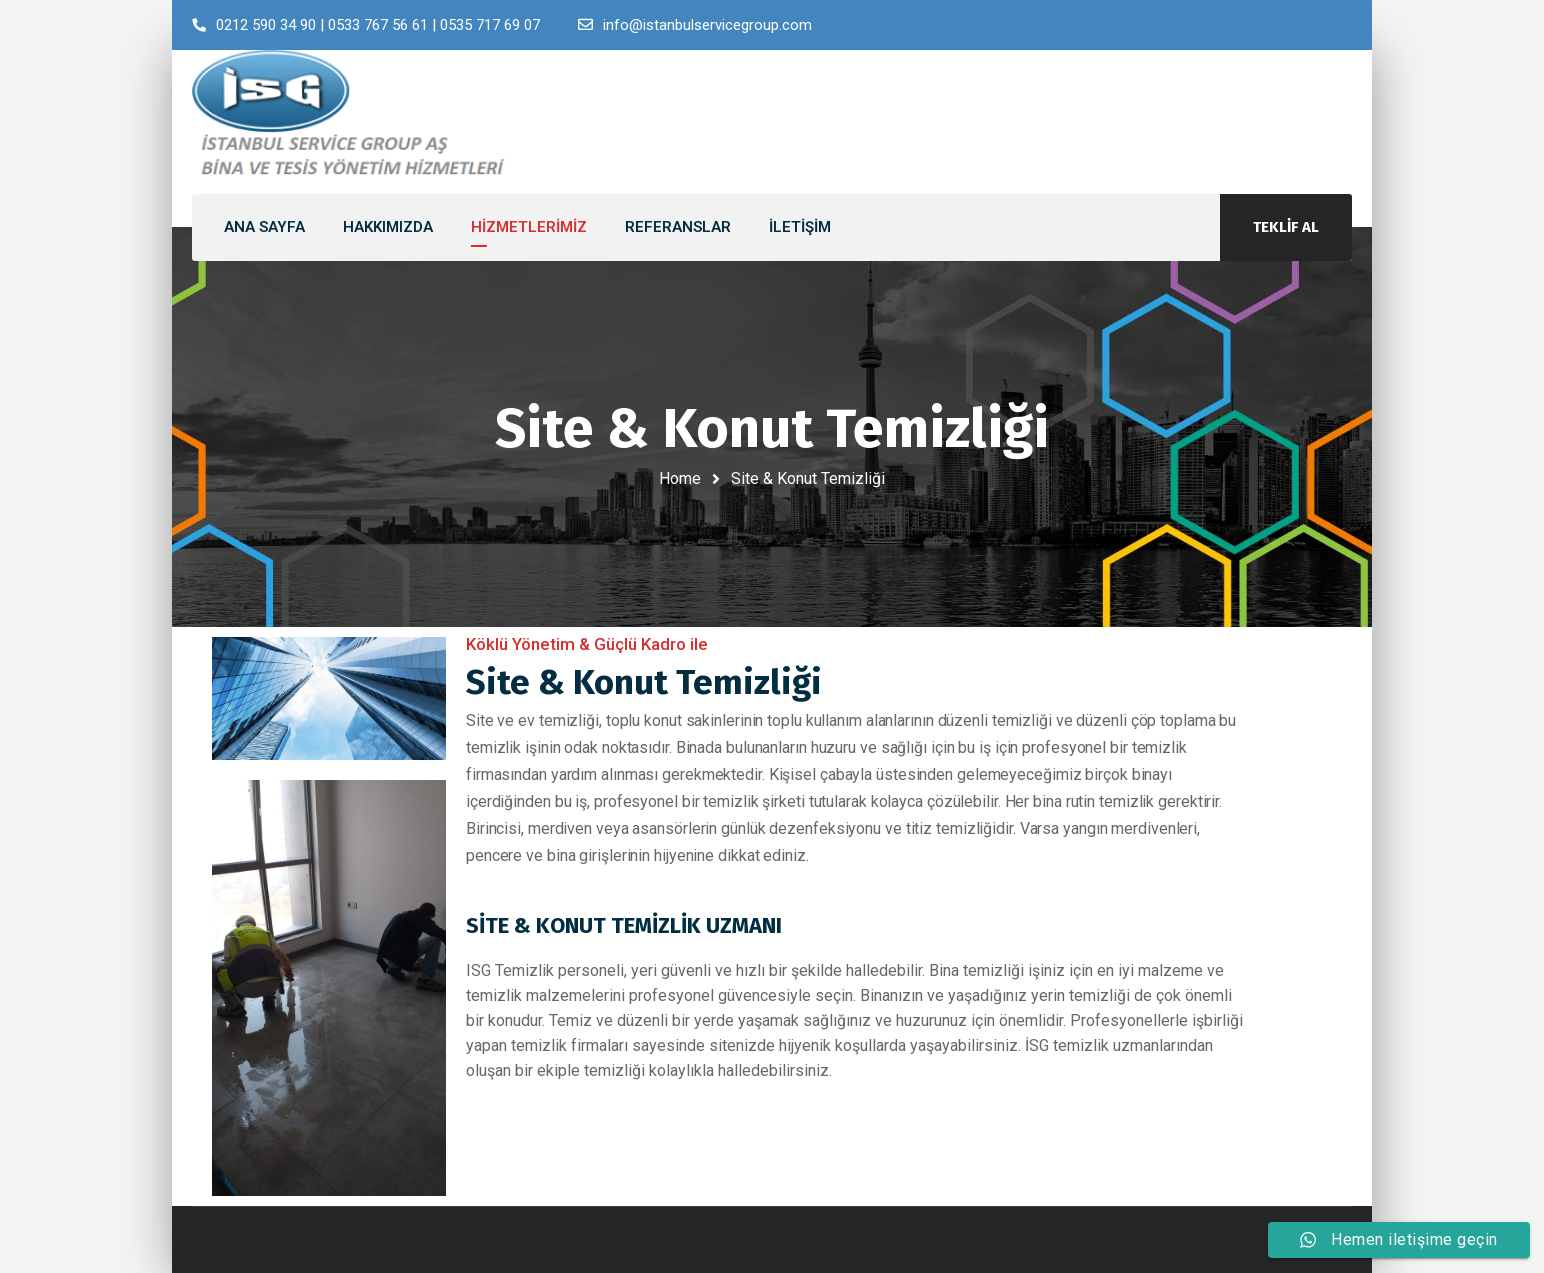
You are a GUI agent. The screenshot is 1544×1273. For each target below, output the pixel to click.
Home (680, 478)
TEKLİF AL (1286, 227)
